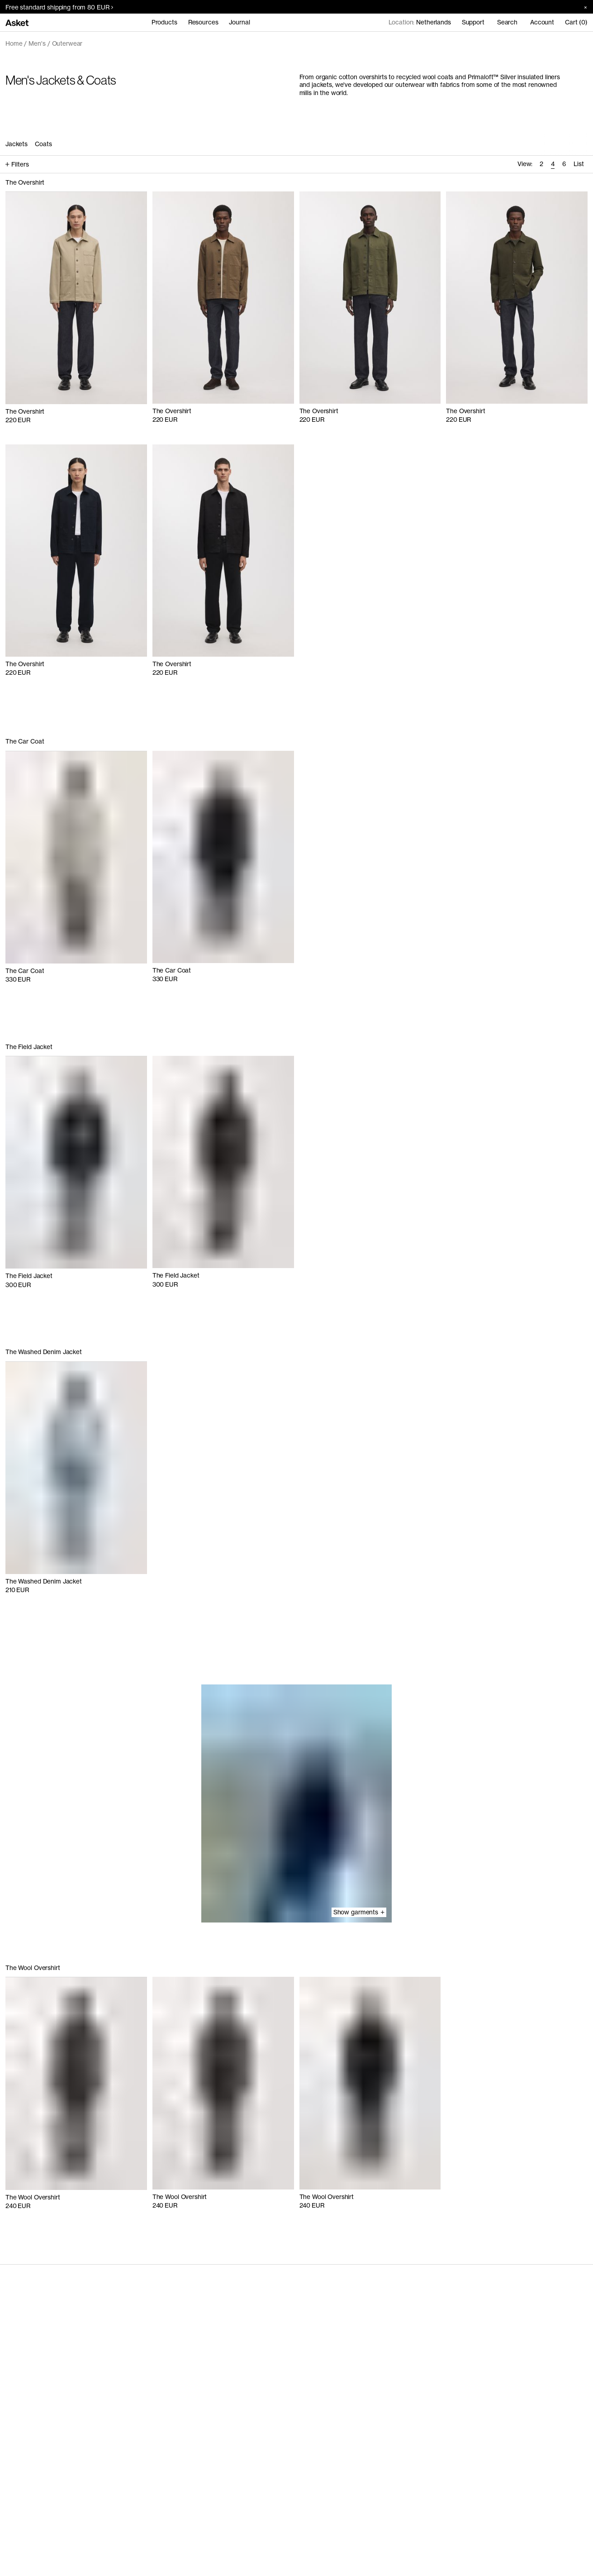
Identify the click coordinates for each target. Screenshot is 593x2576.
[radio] (541, 164)
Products (164, 22)
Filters (17, 164)
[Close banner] (582, 7)
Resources (203, 22)
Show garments (358, 1912)
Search (507, 22)
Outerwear (67, 43)
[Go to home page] (16, 22)
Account (542, 22)
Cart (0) (576, 22)
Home (13, 43)
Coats (43, 144)
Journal (239, 22)
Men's (36, 43)
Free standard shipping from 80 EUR (59, 7)
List (579, 163)
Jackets (16, 144)
